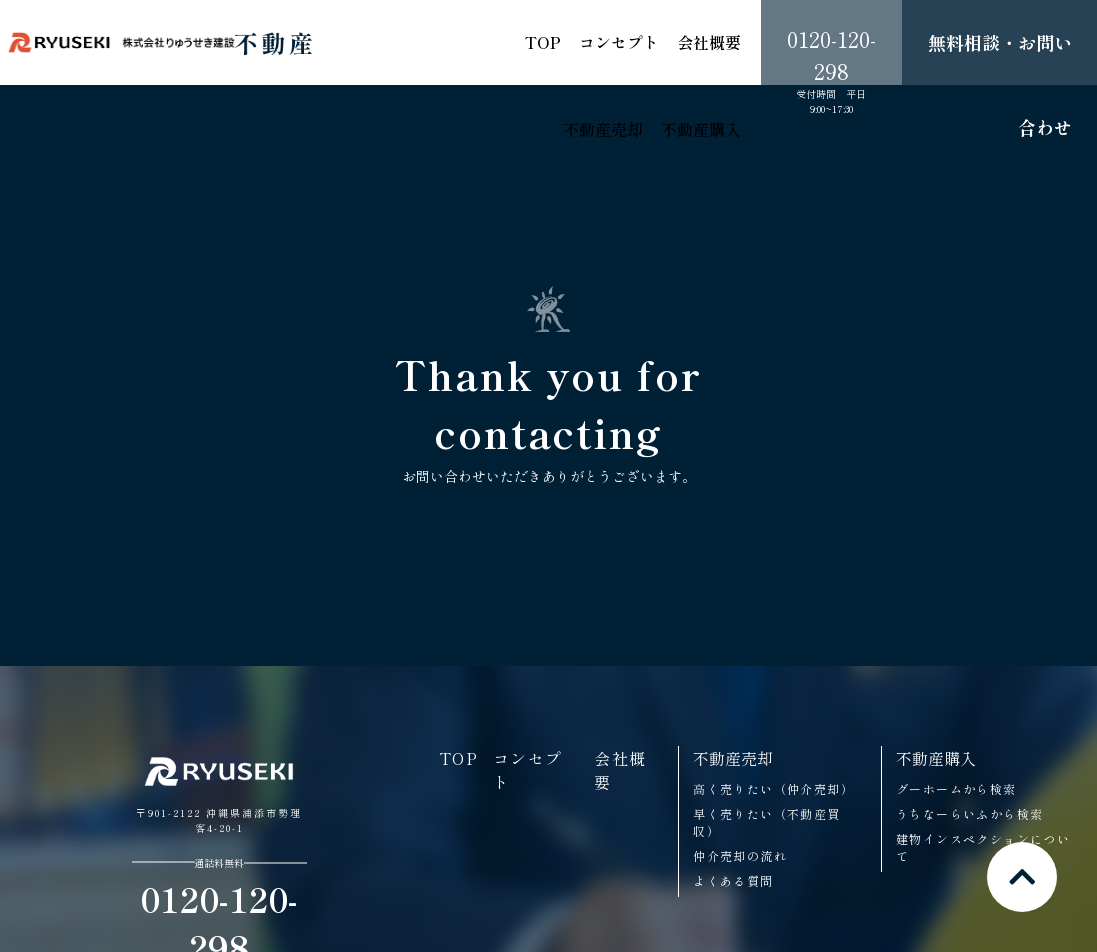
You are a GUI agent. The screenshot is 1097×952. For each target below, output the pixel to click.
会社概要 (709, 42)
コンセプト (619, 42)
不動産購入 (701, 129)
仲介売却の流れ (740, 855)
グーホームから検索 (956, 788)
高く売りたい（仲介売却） (773, 788)
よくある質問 (733, 880)
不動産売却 (603, 129)
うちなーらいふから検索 (969, 813)
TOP (543, 42)
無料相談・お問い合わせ (1000, 84)
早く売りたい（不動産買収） (766, 822)
